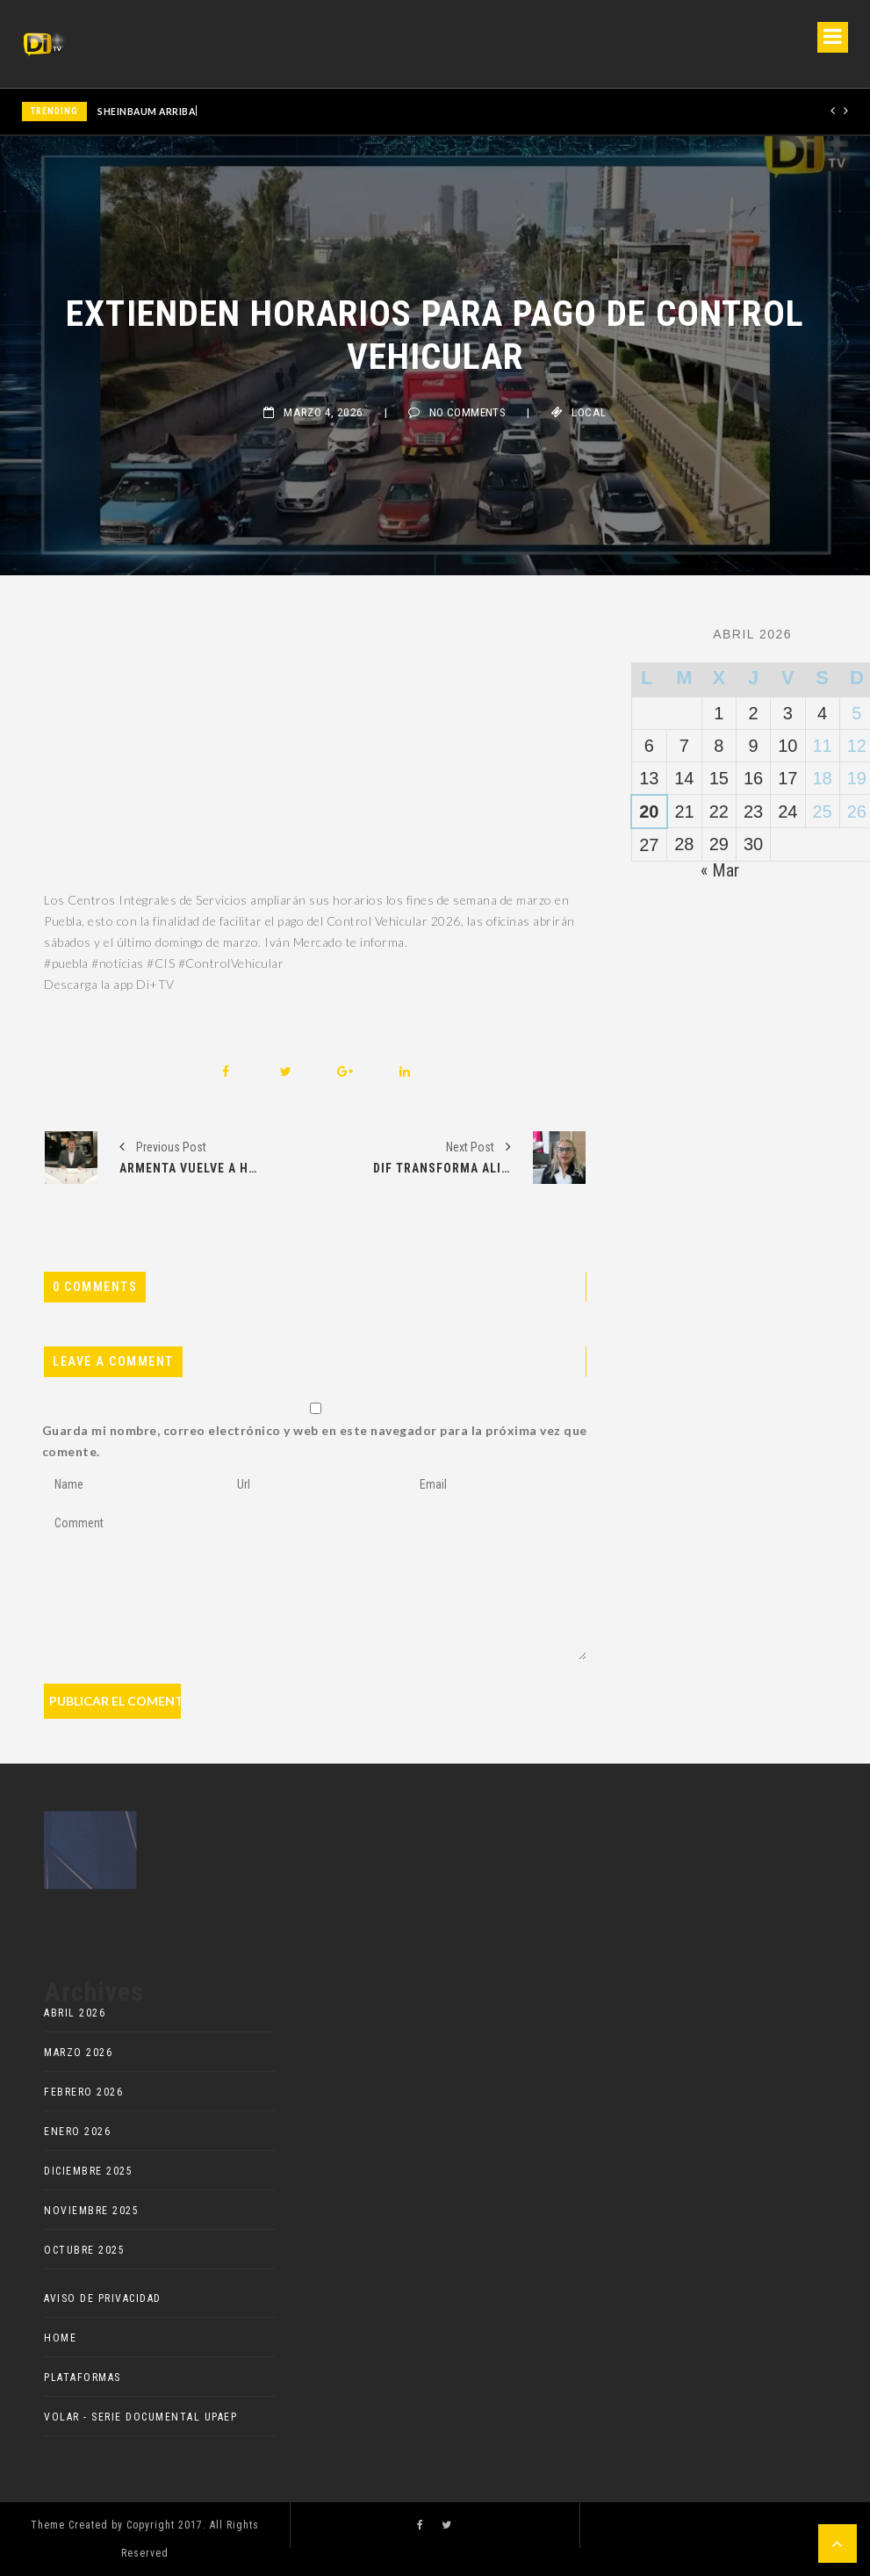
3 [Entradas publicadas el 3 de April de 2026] (788, 713)
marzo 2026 (78, 2052)
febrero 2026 (83, 2092)
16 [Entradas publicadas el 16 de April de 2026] (753, 778)
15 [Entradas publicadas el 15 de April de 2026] (719, 778)
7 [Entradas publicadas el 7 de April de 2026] (684, 745)
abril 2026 (74, 2013)
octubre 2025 (84, 2250)
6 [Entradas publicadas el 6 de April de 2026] (649, 745)
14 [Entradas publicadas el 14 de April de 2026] (684, 778)
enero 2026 (77, 2131)
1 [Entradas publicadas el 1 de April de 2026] (718, 713)
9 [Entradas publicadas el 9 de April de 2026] (754, 745)
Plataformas (82, 2377)
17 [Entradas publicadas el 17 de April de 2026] (787, 778)
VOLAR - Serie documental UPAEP (140, 2417)
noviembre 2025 (91, 2210)
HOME (60, 2338)
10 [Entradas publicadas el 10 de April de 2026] (787, 745)
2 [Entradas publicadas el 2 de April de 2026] (754, 713)
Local (589, 412)
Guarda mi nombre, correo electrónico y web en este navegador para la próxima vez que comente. (314, 1441)
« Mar (720, 870)
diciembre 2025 (88, 2171)
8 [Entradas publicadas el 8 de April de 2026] (718, 745)
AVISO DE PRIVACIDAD (103, 2298)
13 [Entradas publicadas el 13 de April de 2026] (648, 778)
